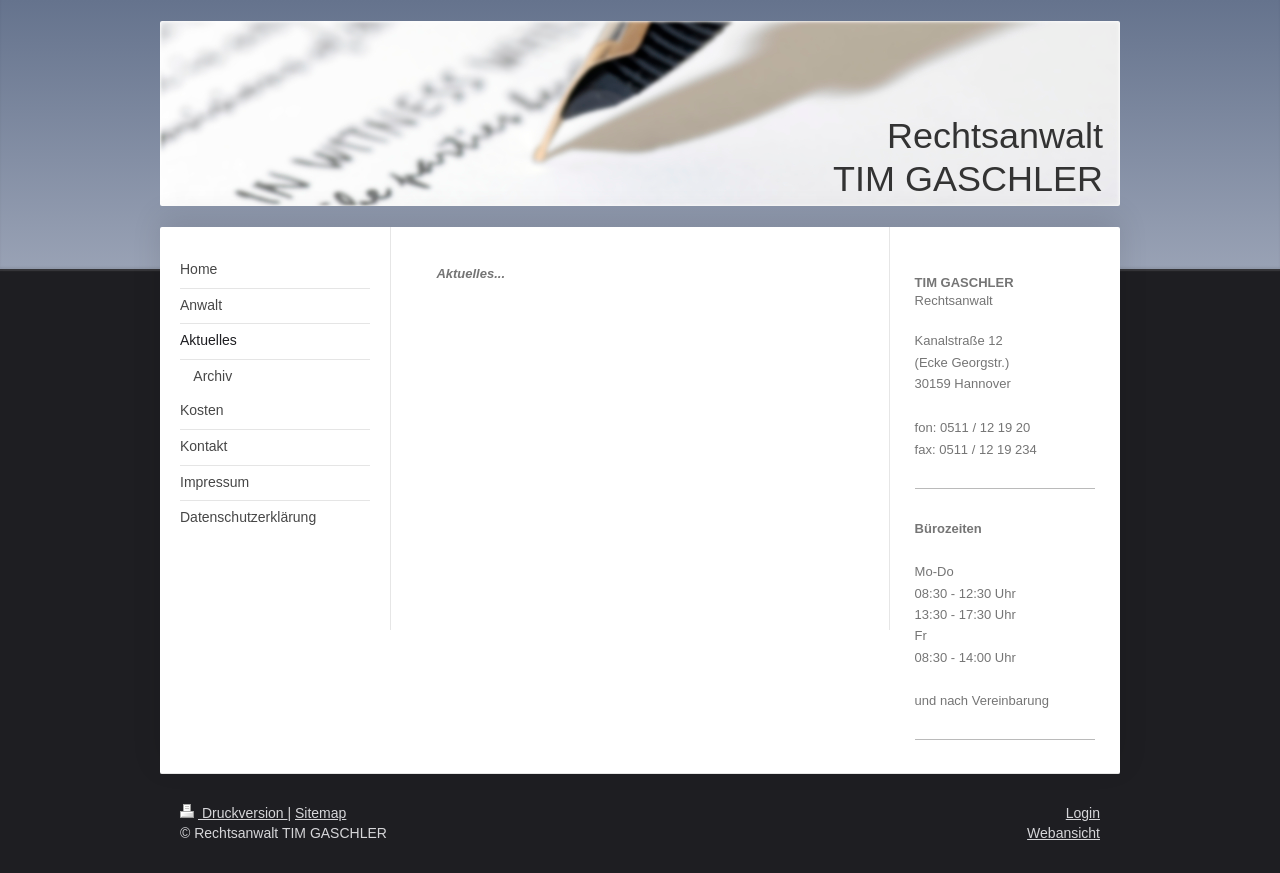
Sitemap (320, 813)
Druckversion (233, 813)
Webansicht (1063, 833)
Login (1083, 813)
